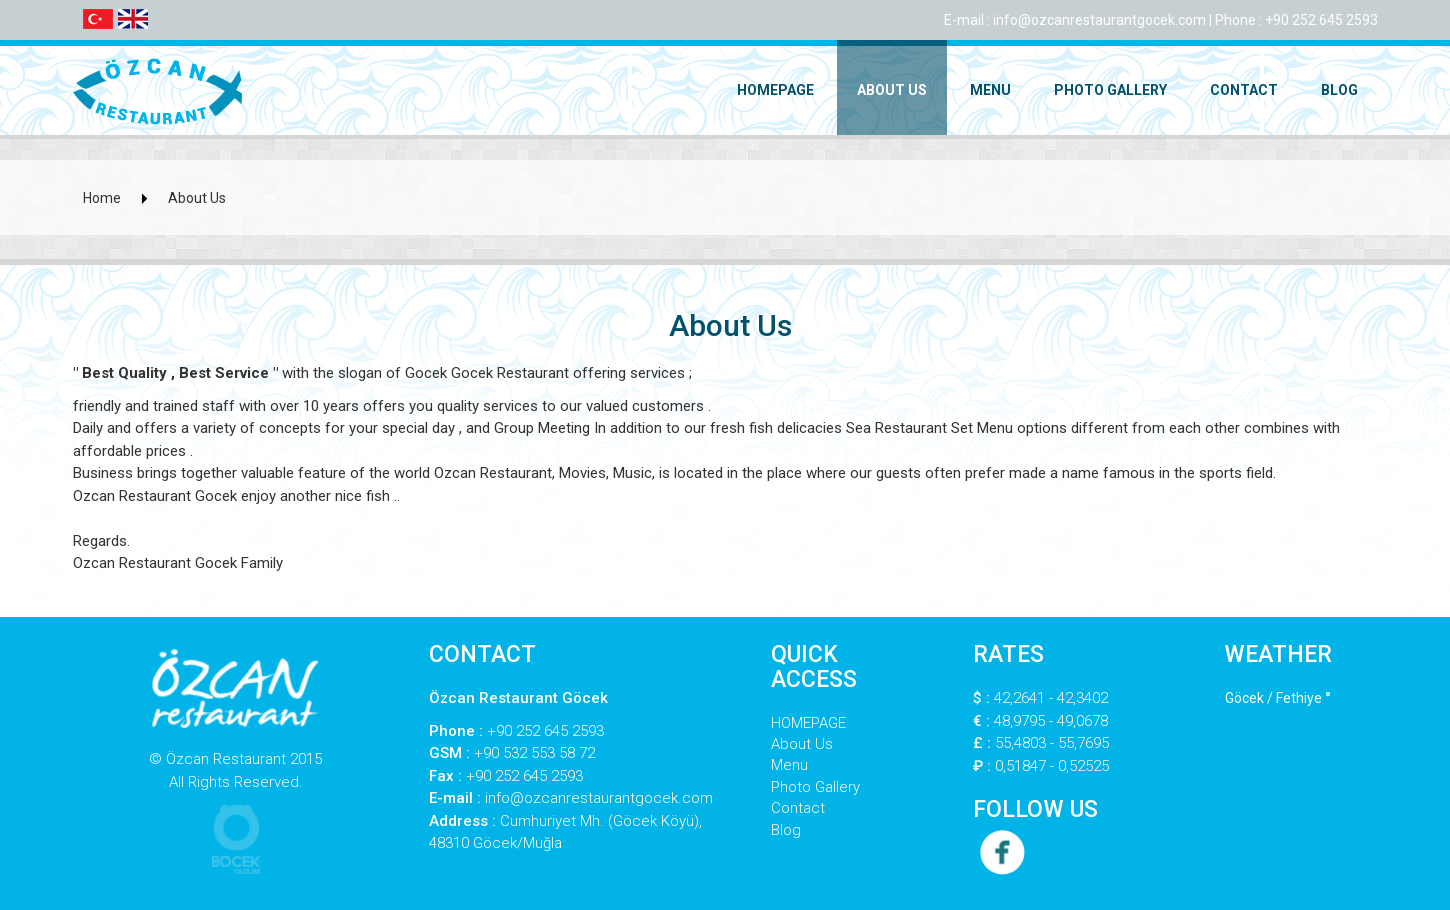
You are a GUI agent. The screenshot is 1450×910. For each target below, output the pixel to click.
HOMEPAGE (775, 90)
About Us (892, 90)
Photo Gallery (1110, 90)
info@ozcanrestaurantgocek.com (1099, 20)
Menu (990, 90)
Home (102, 198)
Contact (1244, 90)
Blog (1339, 90)
